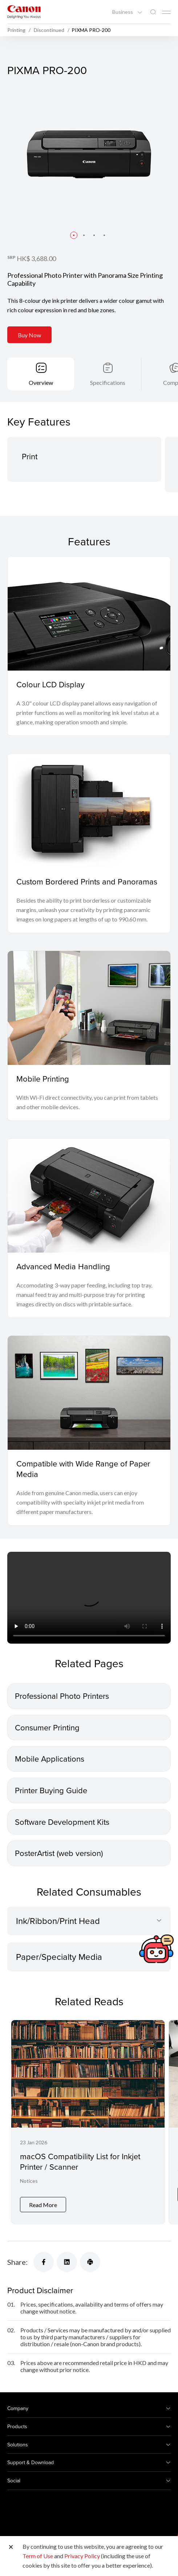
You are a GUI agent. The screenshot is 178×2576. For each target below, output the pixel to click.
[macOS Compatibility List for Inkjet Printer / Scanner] (88, 2119)
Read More (43, 2198)
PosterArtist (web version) (59, 1853)
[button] (73, 235)
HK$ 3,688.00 (36, 259)
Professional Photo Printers (62, 1695)
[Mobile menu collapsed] (166, 12)
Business (123, 12)
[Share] (43, 2256)
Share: (17, 2256)
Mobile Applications (49, 1758)
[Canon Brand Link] (24, 12)
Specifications (107, 382)
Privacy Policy (82, 2555)
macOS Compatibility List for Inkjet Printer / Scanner (80, 2161)
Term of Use (38, 2555)
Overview (41, 382)
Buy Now (29, 334)
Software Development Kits (62, 1821)
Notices (29, 2181)
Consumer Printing (47, 1727)
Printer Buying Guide (51, 1790)
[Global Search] (153, 12)
